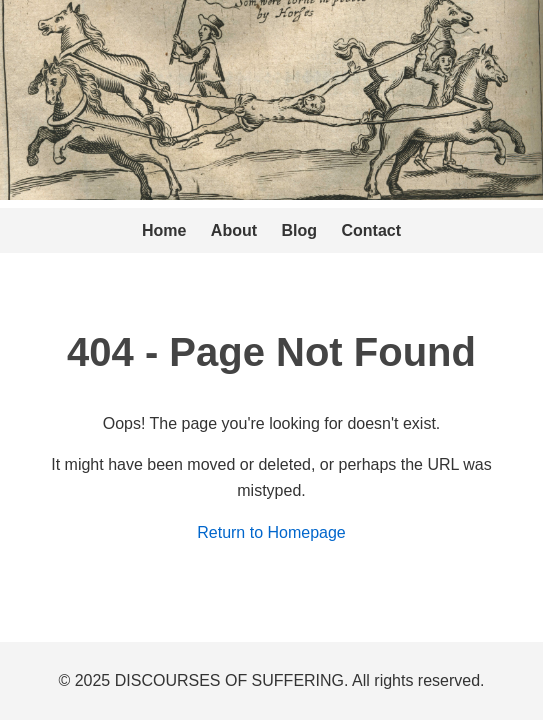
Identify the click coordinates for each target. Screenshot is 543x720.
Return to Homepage (271, 532)
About (234, 230)
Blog (300, 230)
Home (164, 230)
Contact (372, 230)
